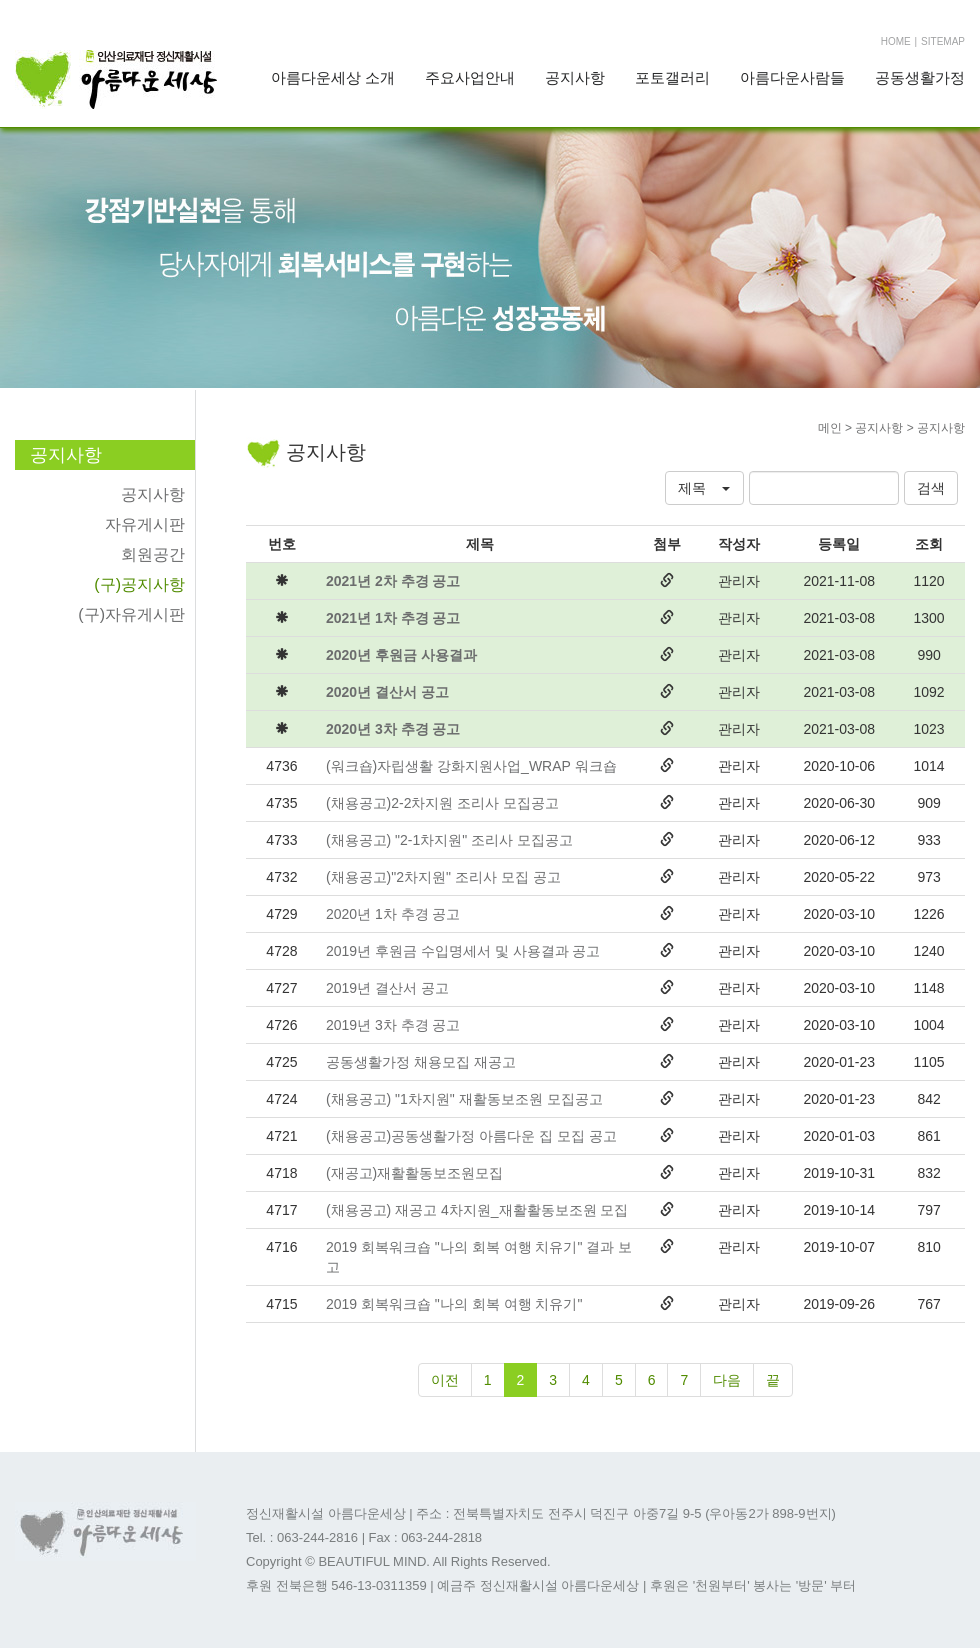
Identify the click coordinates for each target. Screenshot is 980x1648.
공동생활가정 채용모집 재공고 (421, 1062)
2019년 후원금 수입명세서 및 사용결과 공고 (463, 951)
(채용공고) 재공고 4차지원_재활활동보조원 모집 (477, 1210)
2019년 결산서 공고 (387, 988)
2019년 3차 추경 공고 (393, 1025)
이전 (445, 1380)
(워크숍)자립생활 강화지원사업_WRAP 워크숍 (471, 766)
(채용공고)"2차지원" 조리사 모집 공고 (443, 877)
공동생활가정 (920, 77)
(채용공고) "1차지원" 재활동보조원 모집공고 (464, 1099)
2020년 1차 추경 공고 (393, 914)
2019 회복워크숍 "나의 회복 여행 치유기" (454, 1304)
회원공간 (153, 554)
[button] (704, 488)
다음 (727, 1380)
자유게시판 (145, 524)
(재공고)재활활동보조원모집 (414, 1173)
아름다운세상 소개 (333, 77)
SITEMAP (943, 41)
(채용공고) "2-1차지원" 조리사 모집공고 (449, 840)
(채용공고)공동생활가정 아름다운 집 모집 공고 (471, 1136)
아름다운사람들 (792, 77)
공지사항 (575, 77)
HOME (896, 41)
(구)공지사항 (139, 584)
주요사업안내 (470, 77)
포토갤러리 (672, 77)
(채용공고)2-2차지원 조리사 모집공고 (442, 803)
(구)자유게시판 (131, 614)
